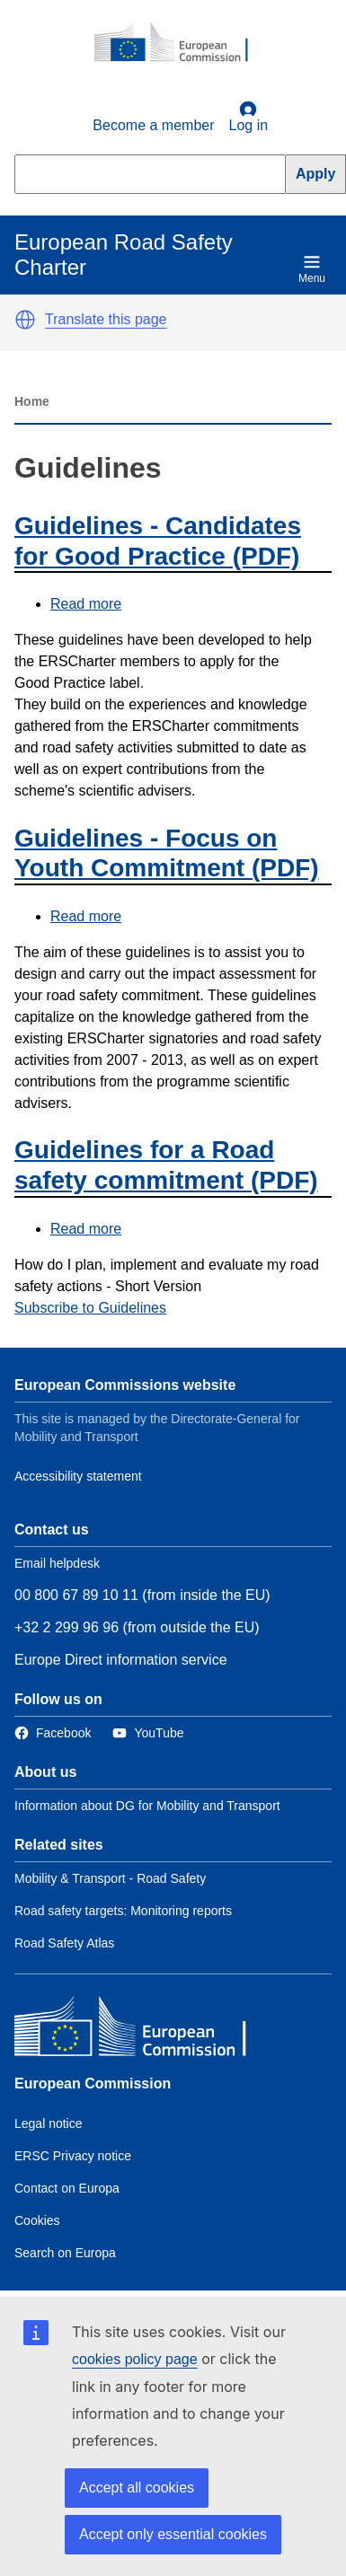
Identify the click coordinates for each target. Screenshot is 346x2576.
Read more (85, 603)
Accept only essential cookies (173, 2534)
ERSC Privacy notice (72, 2156)
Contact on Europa (67, 2188)
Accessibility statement (78, 1476)
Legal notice (48, 2123)
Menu (311, 269)
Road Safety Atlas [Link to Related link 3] (64, 1943)
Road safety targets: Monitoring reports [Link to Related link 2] (123, 1910)
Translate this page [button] (105, 319)
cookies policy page (135, 2359)
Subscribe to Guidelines (90, 1307)
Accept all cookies (136, 2487)
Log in (249, 117)
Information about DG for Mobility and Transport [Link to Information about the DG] (147, 1805)
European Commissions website (124, 1385)
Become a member (153, 125)
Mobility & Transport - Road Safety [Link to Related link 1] (110, 1878)
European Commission (92, 2083)
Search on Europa (65, 2253)
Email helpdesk (57, 1563)
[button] (25, 319)
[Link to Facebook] (52, 1733)
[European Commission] (180, 43)
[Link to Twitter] (147, 1733)
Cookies (37, 2220)
